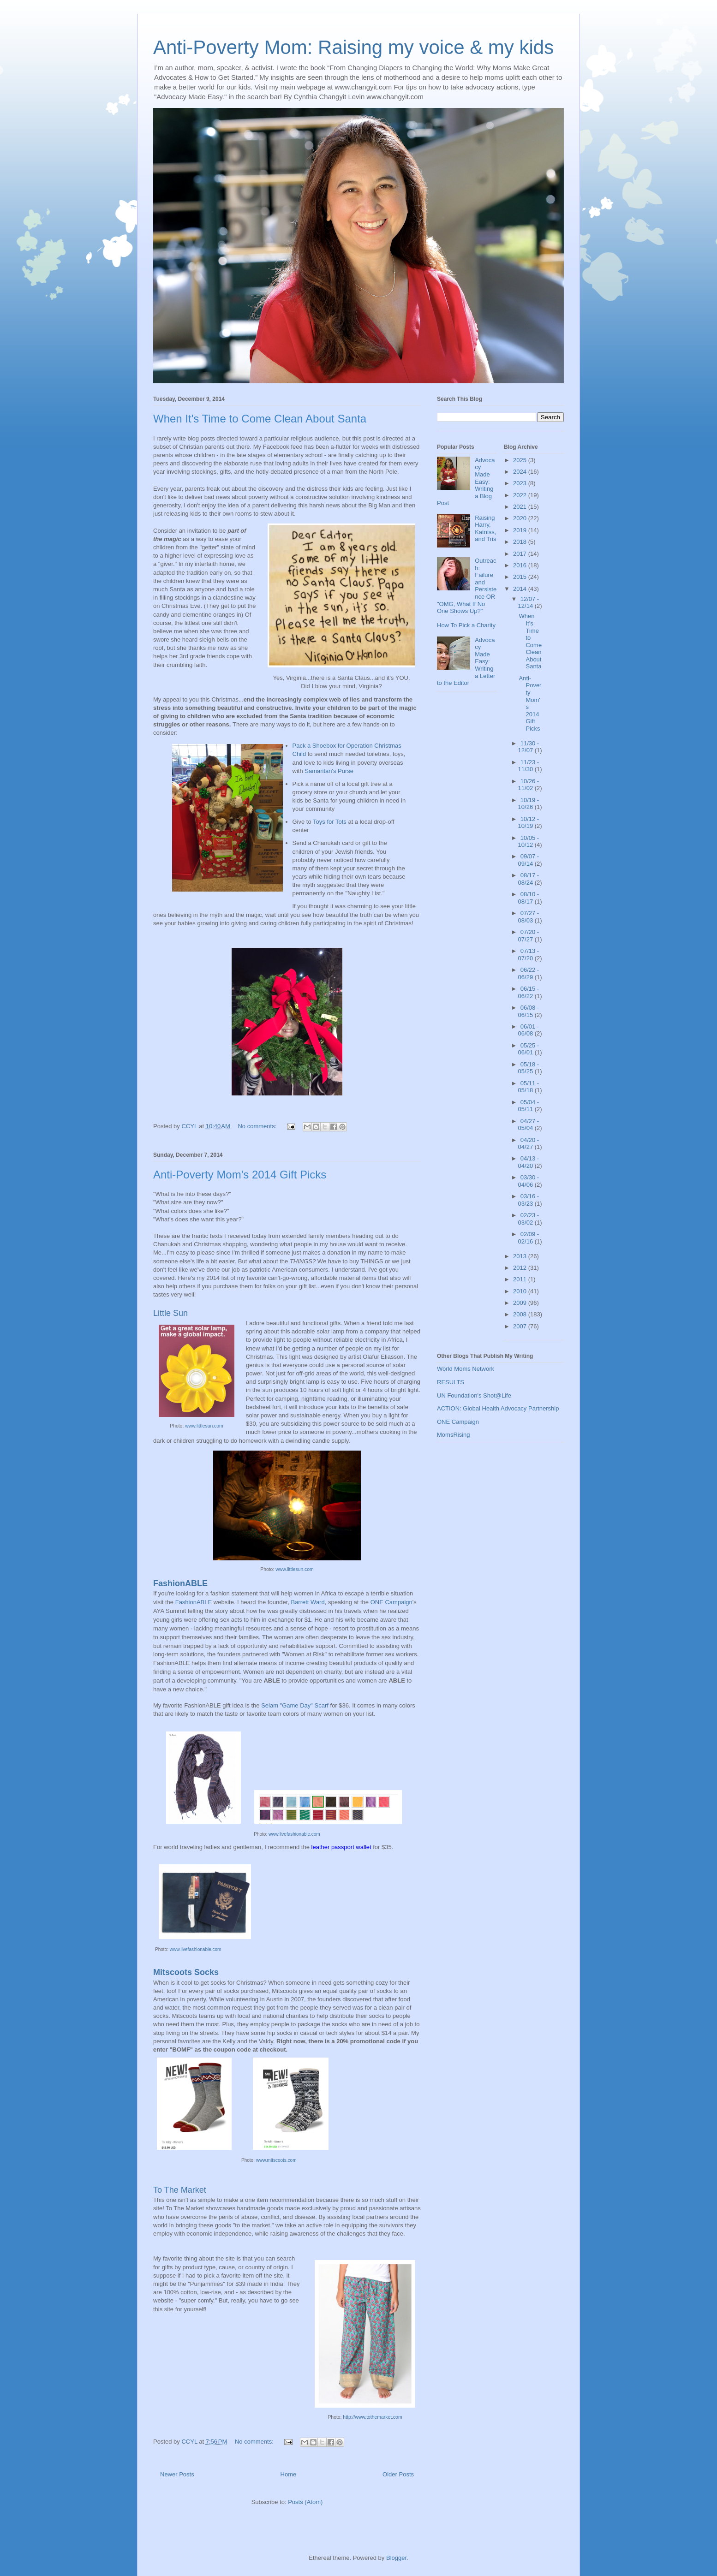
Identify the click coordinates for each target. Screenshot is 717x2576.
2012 (520, 1267)
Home (289, 2474)
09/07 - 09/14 (528, 860)
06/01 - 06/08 (528, 1030)
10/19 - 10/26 (528, 804)
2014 (520, 588)
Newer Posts (177, 2474)
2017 (520, 553)
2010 (520, 1291)
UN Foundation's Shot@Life (474, 1395)
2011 (520, 1279)
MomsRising (453, 1434)
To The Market (179, 2190)
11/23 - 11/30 (528, 766)
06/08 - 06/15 (528, 1011)
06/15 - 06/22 (528, 992)
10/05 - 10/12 (528, 841)
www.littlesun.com (204, 1425)
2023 (520, 483)
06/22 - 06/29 (528, 973)
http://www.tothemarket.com (372, 2417)
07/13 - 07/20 (528, 954)
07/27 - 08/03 (528, 917)
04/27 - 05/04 (528, 1125)
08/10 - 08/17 (528, 898)
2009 (520, 1302)
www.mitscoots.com (276, 2160)
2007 (520, 1326)
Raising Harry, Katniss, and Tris (485, 528)
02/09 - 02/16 (528, 1238)
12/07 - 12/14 (528, 602)
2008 (520, 1314)
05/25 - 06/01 (528, 1049)
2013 (520, 1256)
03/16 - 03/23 (528, 1200)
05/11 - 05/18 (528, 1087)
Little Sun (170, 1313)
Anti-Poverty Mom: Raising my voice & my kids (353, 47)
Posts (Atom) (305, 2502)
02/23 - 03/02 (528, 1219)
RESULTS (450, 1382)
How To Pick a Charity (466, 625)
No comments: (258, 1126)
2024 (520, 471)
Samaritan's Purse (329, 770)
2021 (520, 506)
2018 (520, 541)
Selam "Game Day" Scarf (295, 1705)
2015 (520, 576)
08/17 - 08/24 (528, 879)
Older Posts (398, 2474)
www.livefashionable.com (294, 1834)
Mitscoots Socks (186, 1972)
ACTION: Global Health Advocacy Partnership (498, 1408)
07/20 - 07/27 (528, 935)
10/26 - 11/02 (528, 785)
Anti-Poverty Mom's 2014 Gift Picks (239, 1174)
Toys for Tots (330, 821)
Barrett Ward (307, 1602)
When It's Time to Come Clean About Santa (259, 418)
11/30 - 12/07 (528, 747)
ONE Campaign (391, 1602)
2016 (520, 565)
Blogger (396, 2557)
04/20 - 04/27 (528, 1143)
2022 (520, 495)
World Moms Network (465, 1368)
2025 (520, 460)
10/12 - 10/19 (528, 822)
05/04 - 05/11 (528, 1106)
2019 (520, 530)
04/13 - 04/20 (528, 1162)
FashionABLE (180, 1583)
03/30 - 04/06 (528, 1181)
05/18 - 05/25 (528, 1068)
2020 (520, 518)
